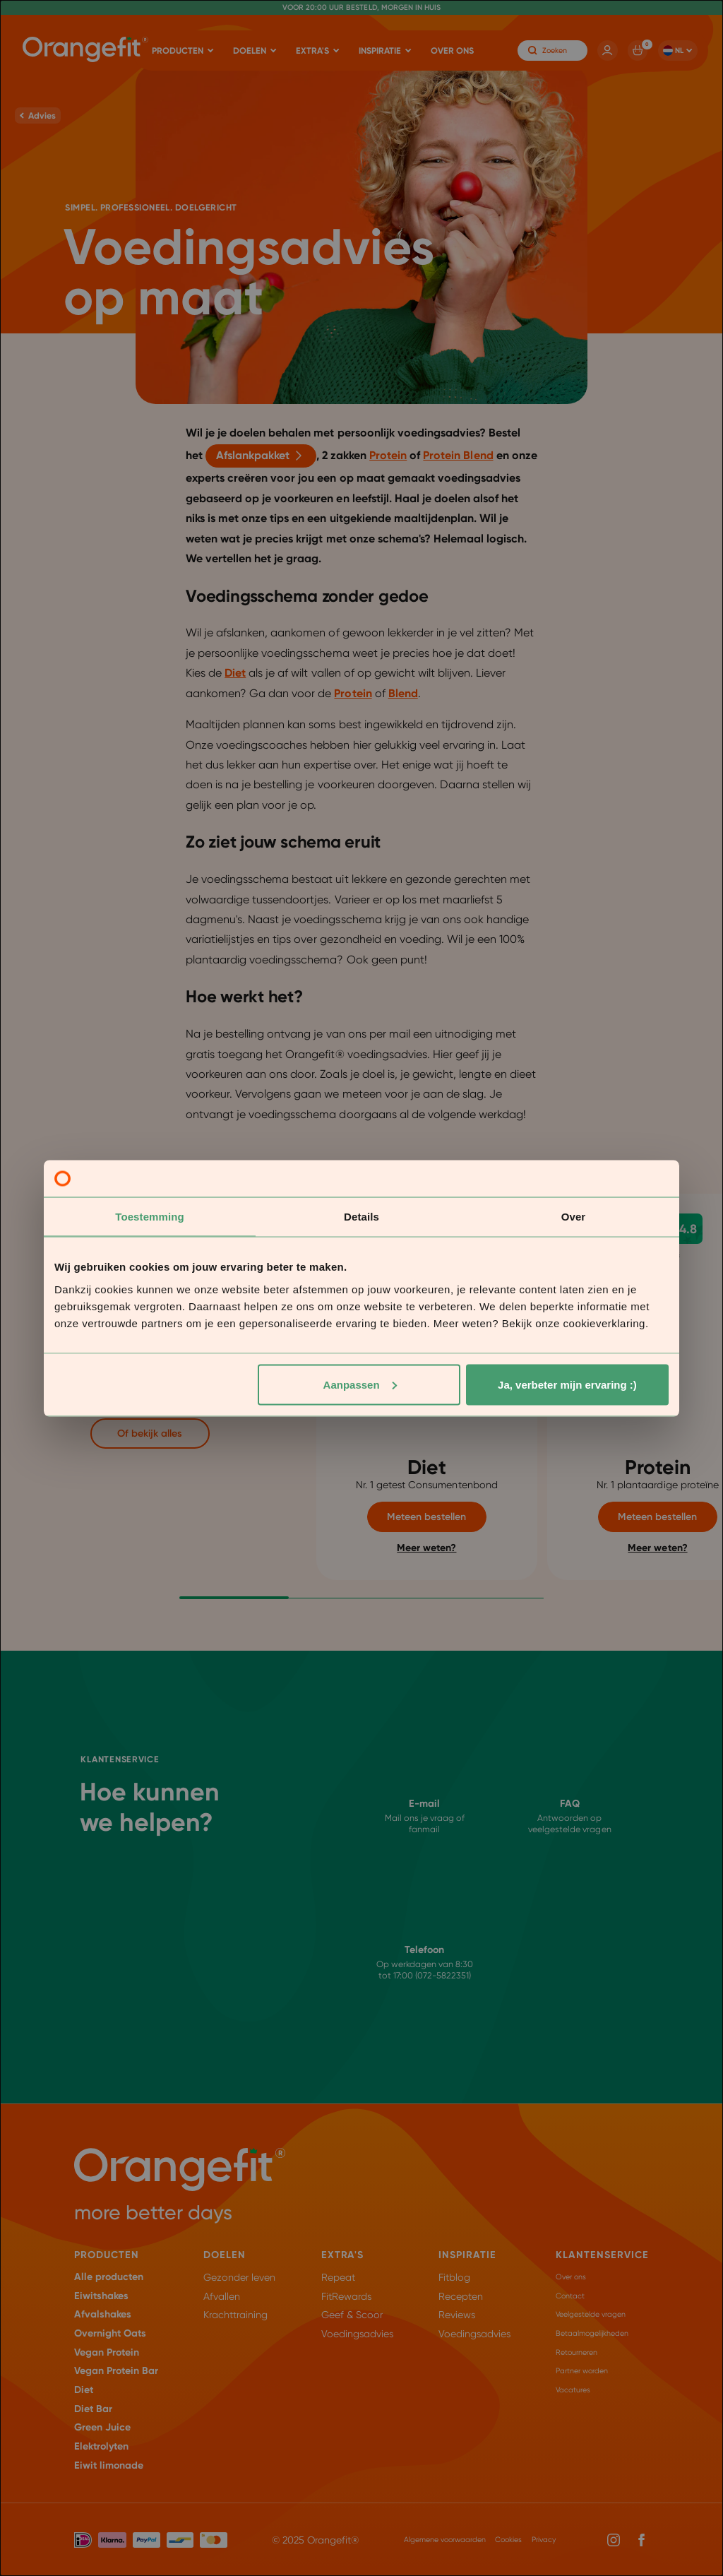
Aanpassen (360, 1384)
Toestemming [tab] (149, 1217)
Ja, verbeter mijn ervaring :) (567, 1384)
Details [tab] (361, 1217)
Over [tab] (573, 1217)
